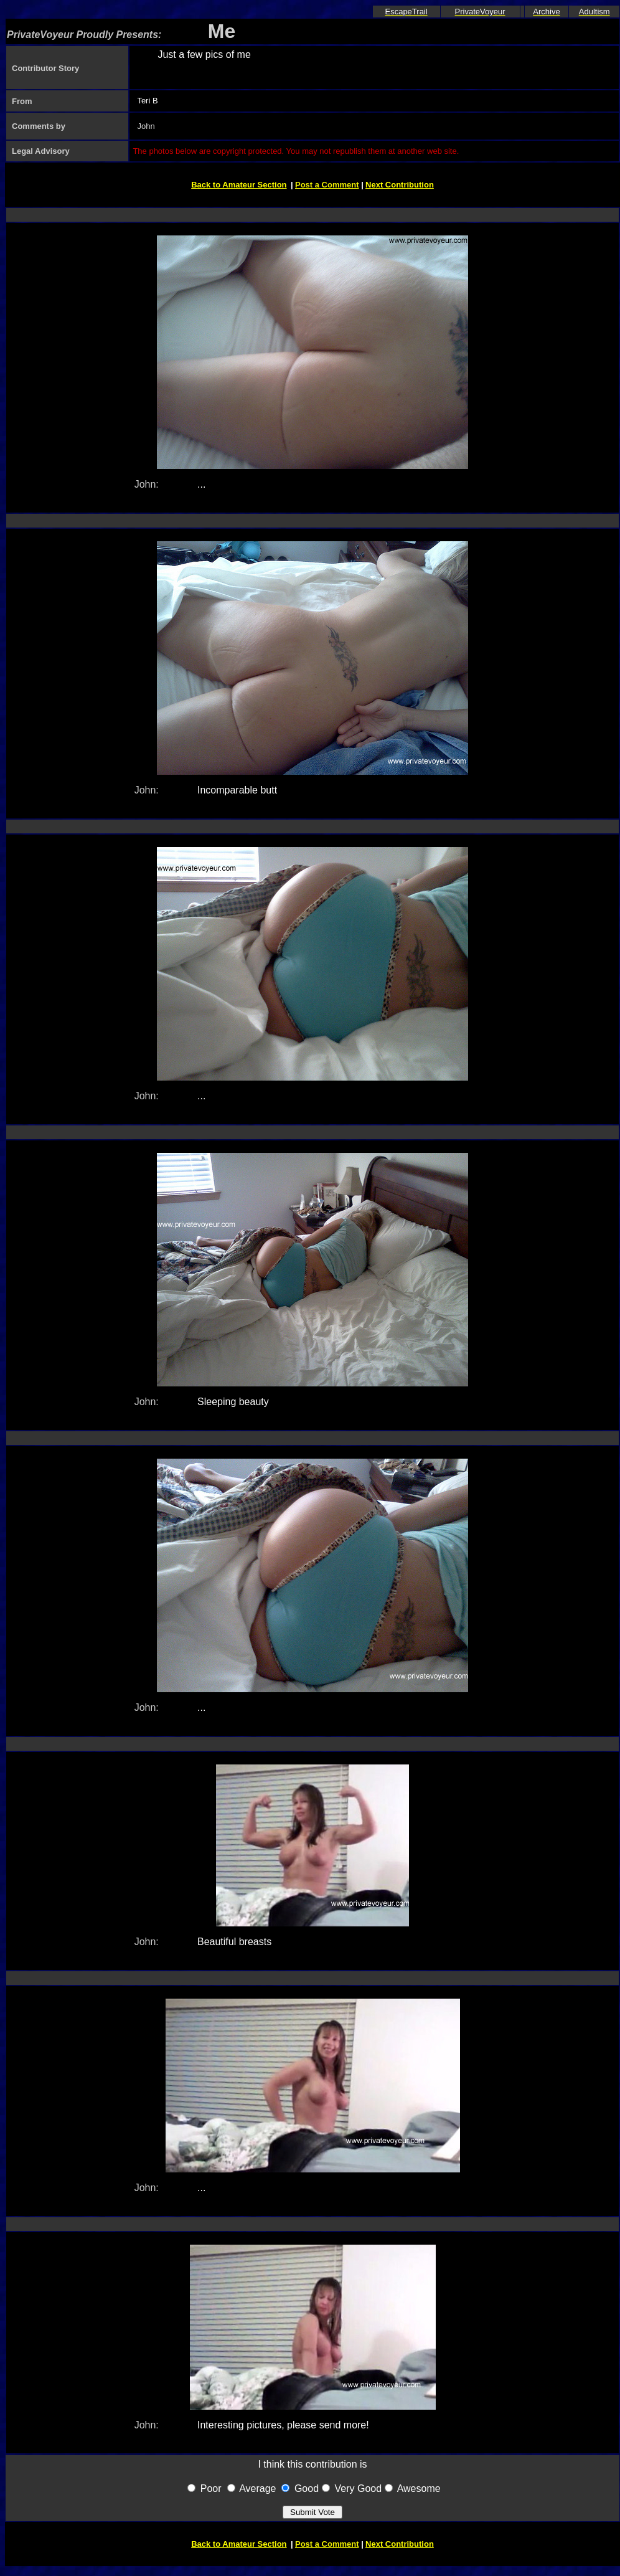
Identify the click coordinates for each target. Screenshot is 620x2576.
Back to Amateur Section (238, 184)
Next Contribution (399, 184)
